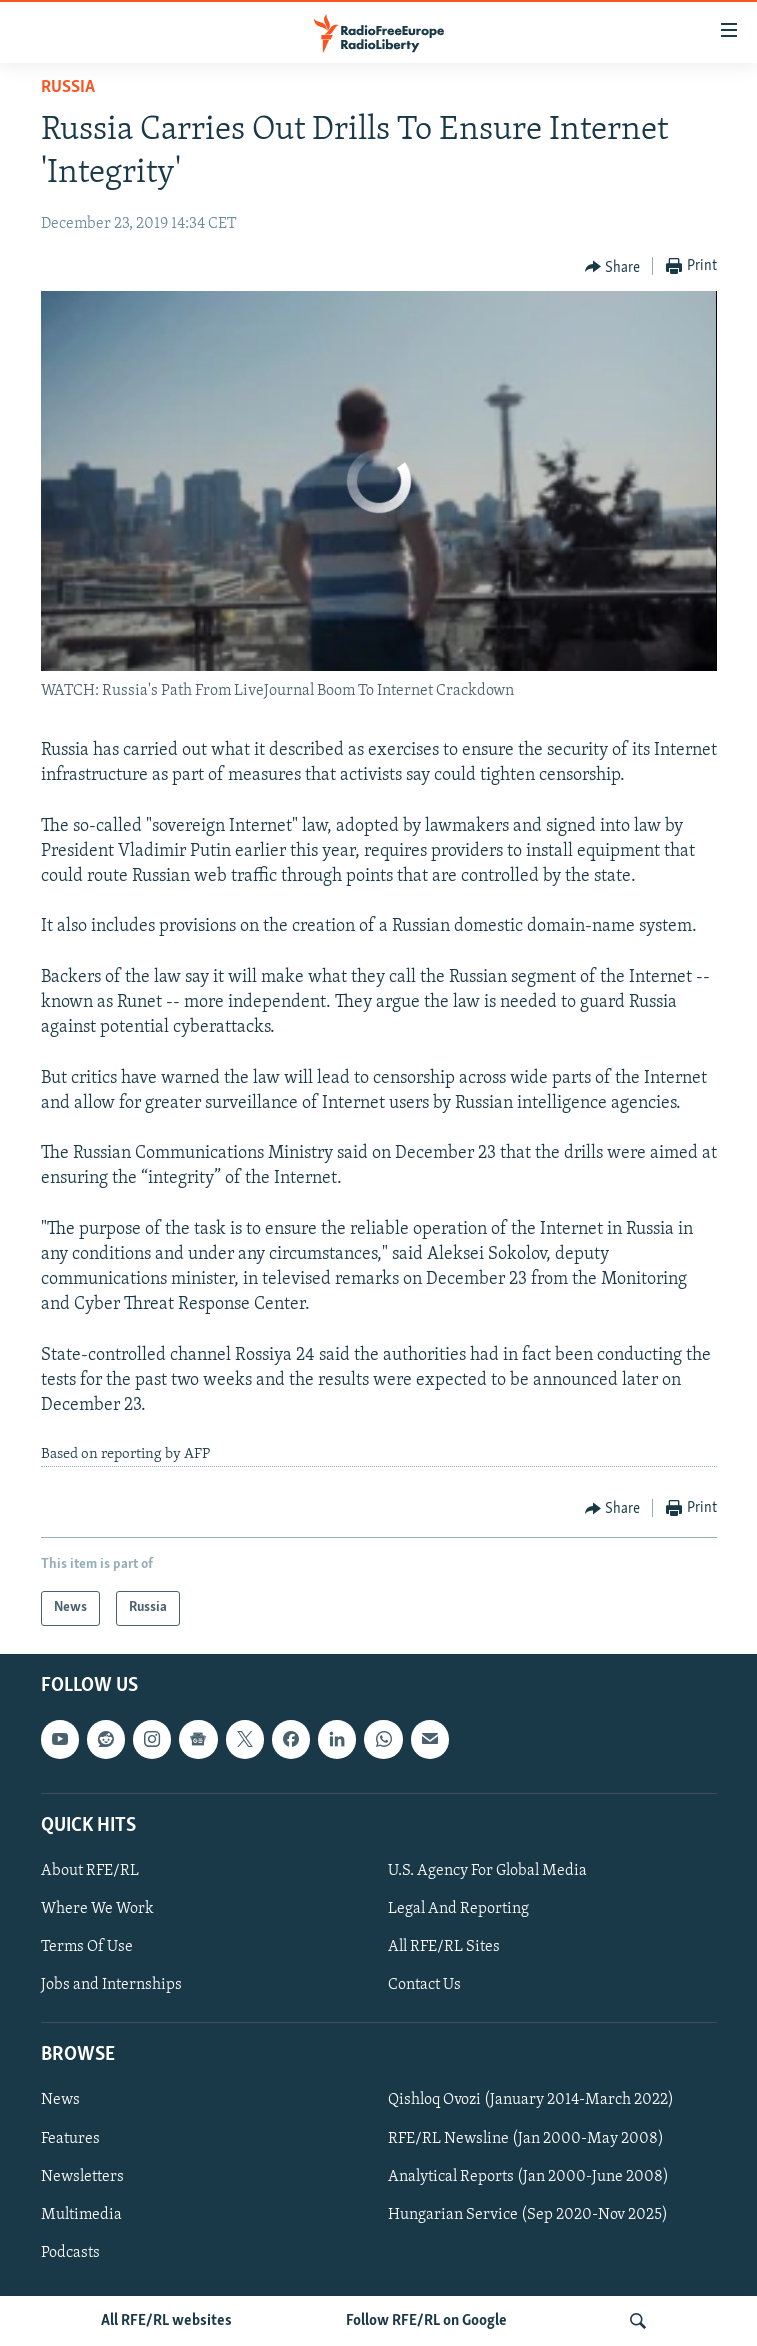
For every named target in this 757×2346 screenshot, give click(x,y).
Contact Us (424, 1985)
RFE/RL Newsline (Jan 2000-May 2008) (526, 2138)
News (60, 2100)
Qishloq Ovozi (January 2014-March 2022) (531, 2100)
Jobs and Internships (111, 1985)
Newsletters (82, 2176)
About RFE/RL (90, 1871)
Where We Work (97, 1909)
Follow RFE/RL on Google (426, 2321)
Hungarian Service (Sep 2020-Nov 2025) (528, 2214)
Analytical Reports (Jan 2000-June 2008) (528, 2176)
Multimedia (81, 2214)
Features (70, 2138)
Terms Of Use (87, 1947)
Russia (68, 87)
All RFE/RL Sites (444, 1947)
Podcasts (70, 2252)
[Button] (613, 267)
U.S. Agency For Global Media (487, 1871)
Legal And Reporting (458, 1909)
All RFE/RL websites (166, 2321)
